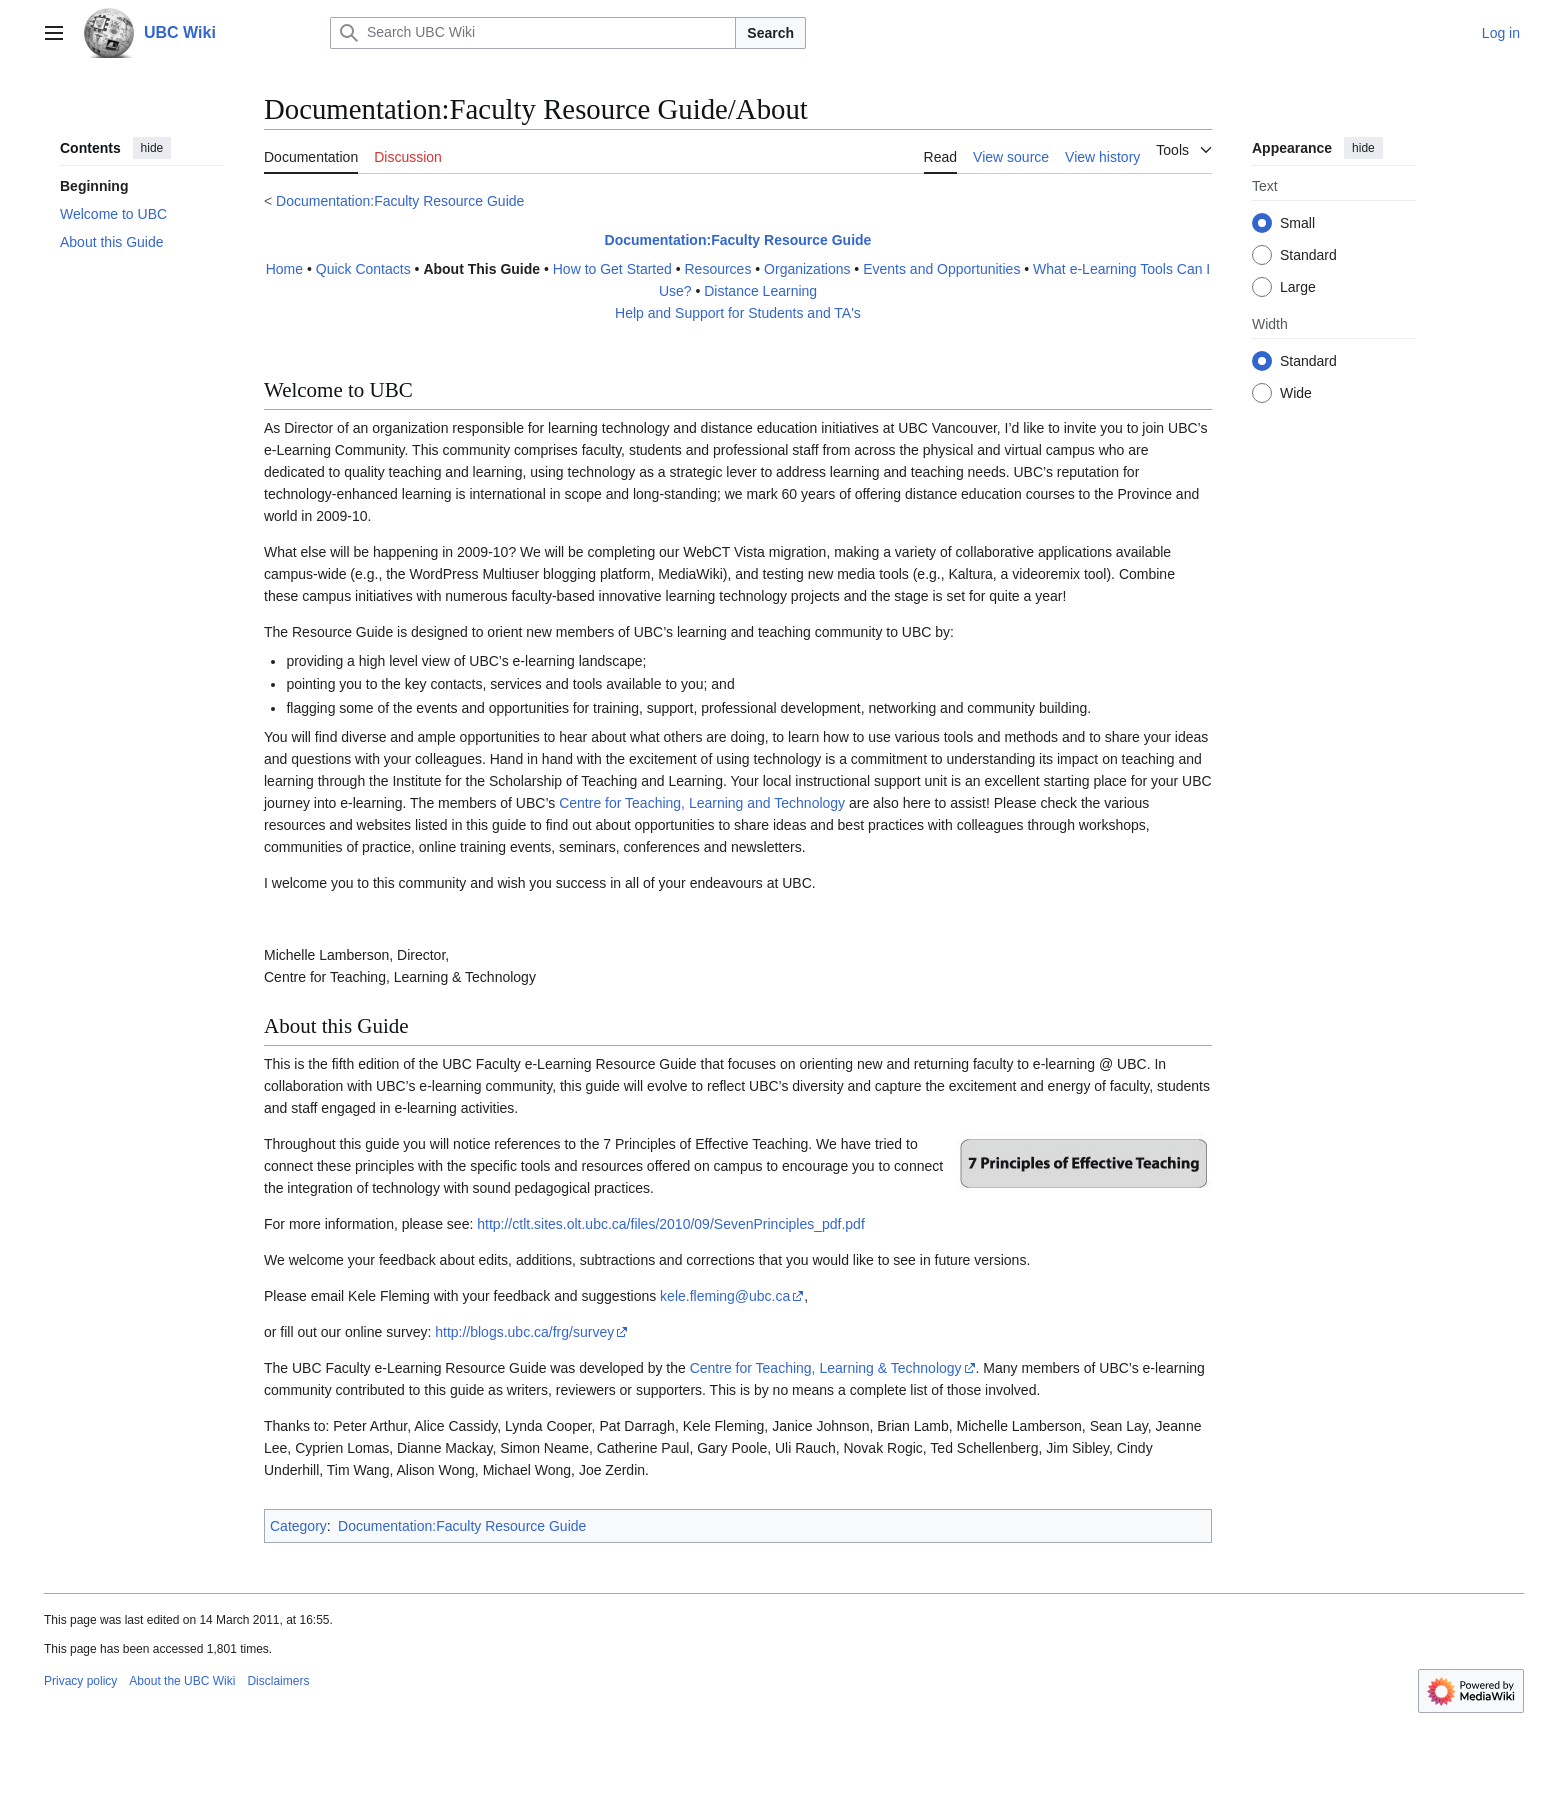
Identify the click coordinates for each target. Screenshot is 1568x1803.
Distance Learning (760, 291)
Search (770, 33)
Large (1298, 287)
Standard (1308, 255)
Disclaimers (278, 1681)
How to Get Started (612, 269)
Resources (717, 269)
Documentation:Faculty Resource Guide (400, 201)
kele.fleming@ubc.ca (725, 1296)
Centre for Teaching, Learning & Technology (826, 1368)
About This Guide (481, 269)
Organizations (807, 269)
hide (152, 148)
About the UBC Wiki (182, 1681)
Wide (1296, 393)
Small (1297, 223)
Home (284, 269)
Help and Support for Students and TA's (738, 313)
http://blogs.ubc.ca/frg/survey (524, 1332)
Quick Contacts (363, 269)
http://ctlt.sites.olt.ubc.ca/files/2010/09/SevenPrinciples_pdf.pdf (671, 1224)
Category (298, 1526)
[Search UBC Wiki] (533, 33)
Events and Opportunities (941, 269)
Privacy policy (80, 1681)
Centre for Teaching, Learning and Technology (702, 803)
